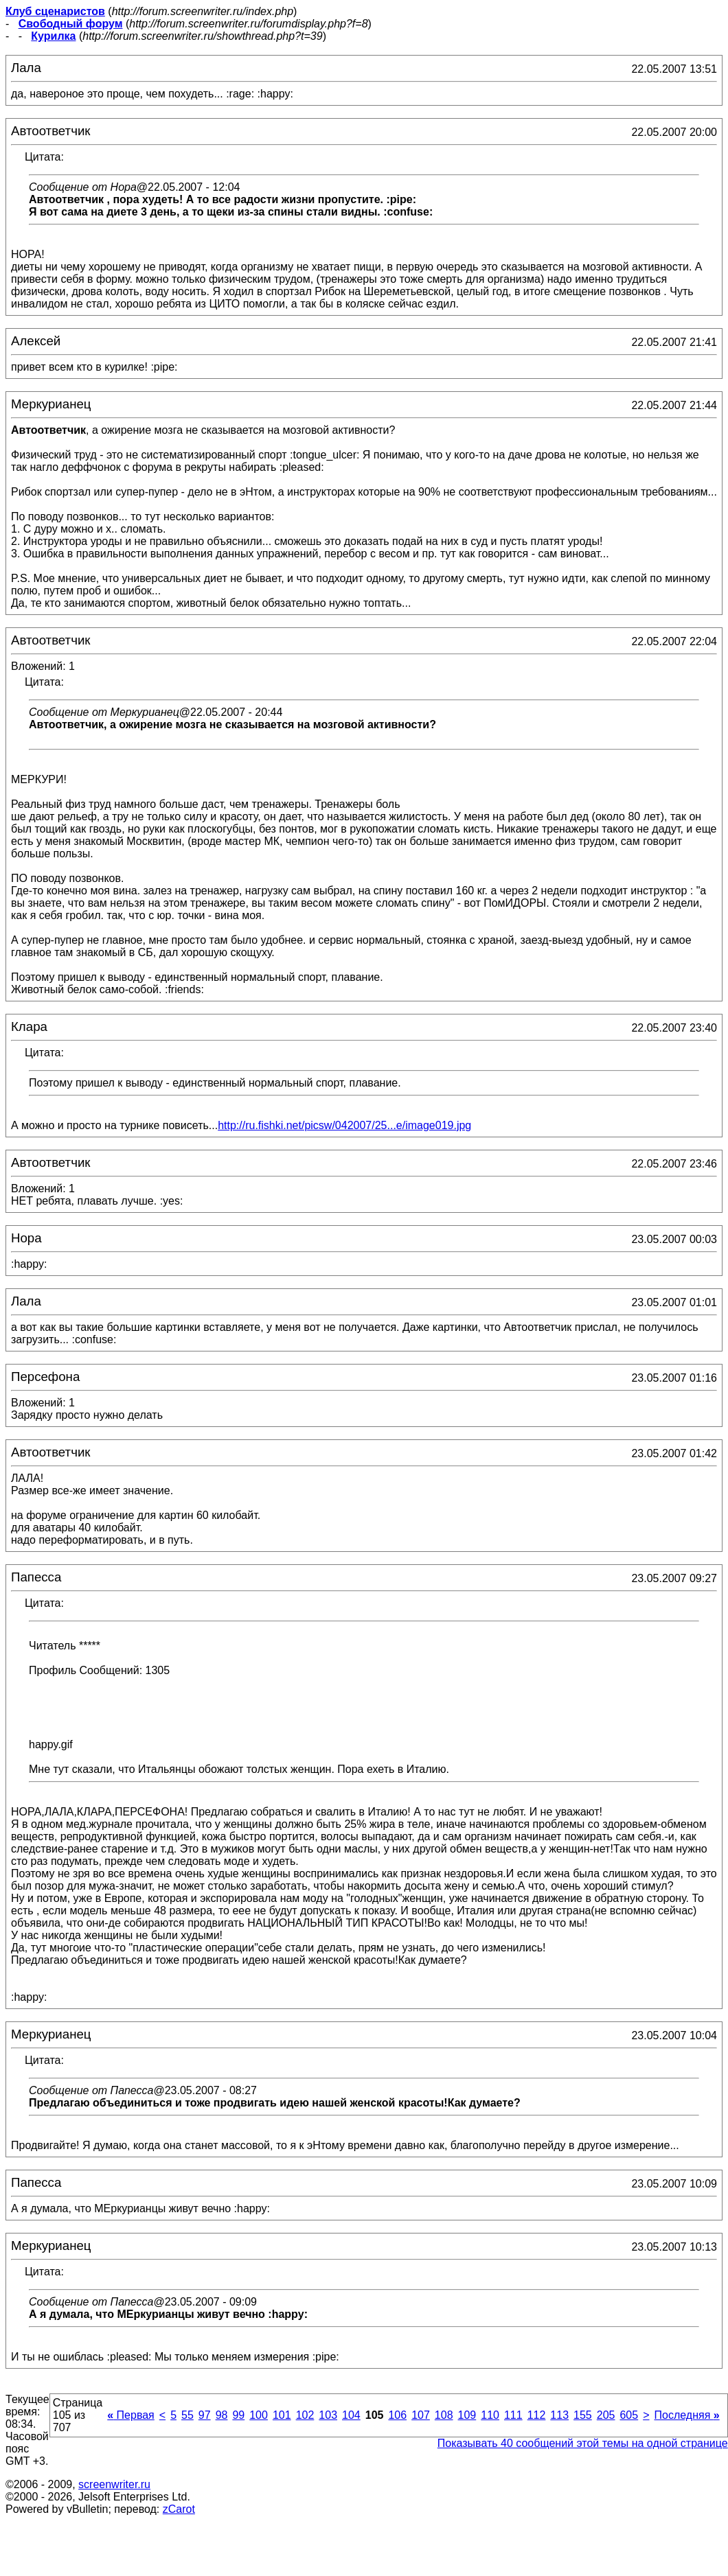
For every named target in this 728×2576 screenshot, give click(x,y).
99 (238, 2415)
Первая (131, 2415)
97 (204, 2415)
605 (628, 2415)
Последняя (687, 2415)
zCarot (179, 2509)
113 (559, 2415)
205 (606, 2415)
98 (222, 2415)
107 (420, 2415)
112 (536, 2415)
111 (513, 2415)
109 (467, 2415)
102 (305, 2415)
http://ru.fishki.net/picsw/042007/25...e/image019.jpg (344, 1125)
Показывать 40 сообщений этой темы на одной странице (582, 2443)
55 (187, 2415)
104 (351, 2415)
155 (582, 2415)
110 (490, 2415)
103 (328, 2415)
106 (397, 2415)
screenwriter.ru (114, 2484)
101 (282, 2415)
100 (258, 2415)
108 (444, 2415)
